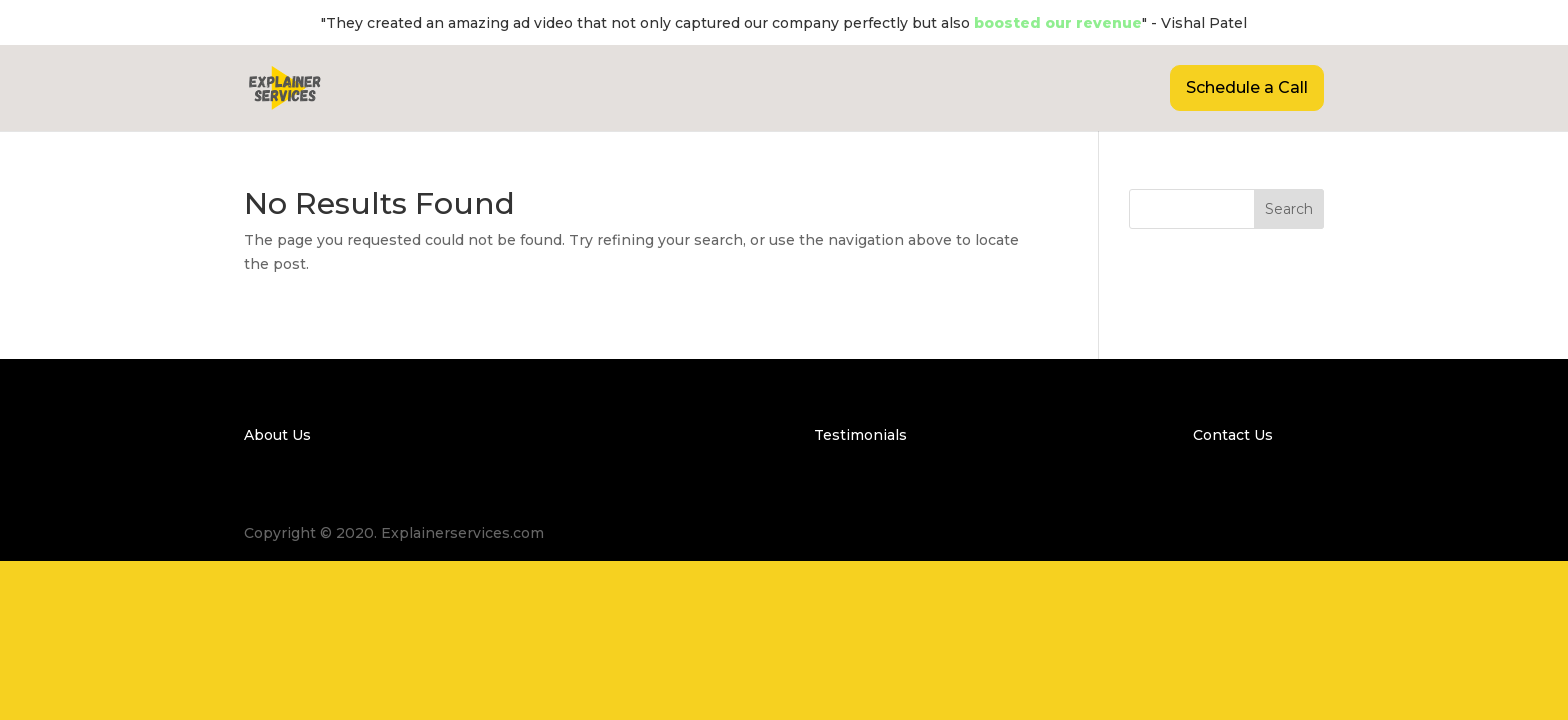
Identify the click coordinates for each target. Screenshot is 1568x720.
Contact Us (1233, 435)
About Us (277, 435)
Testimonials (860, 435)
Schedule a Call (1247, 87)
